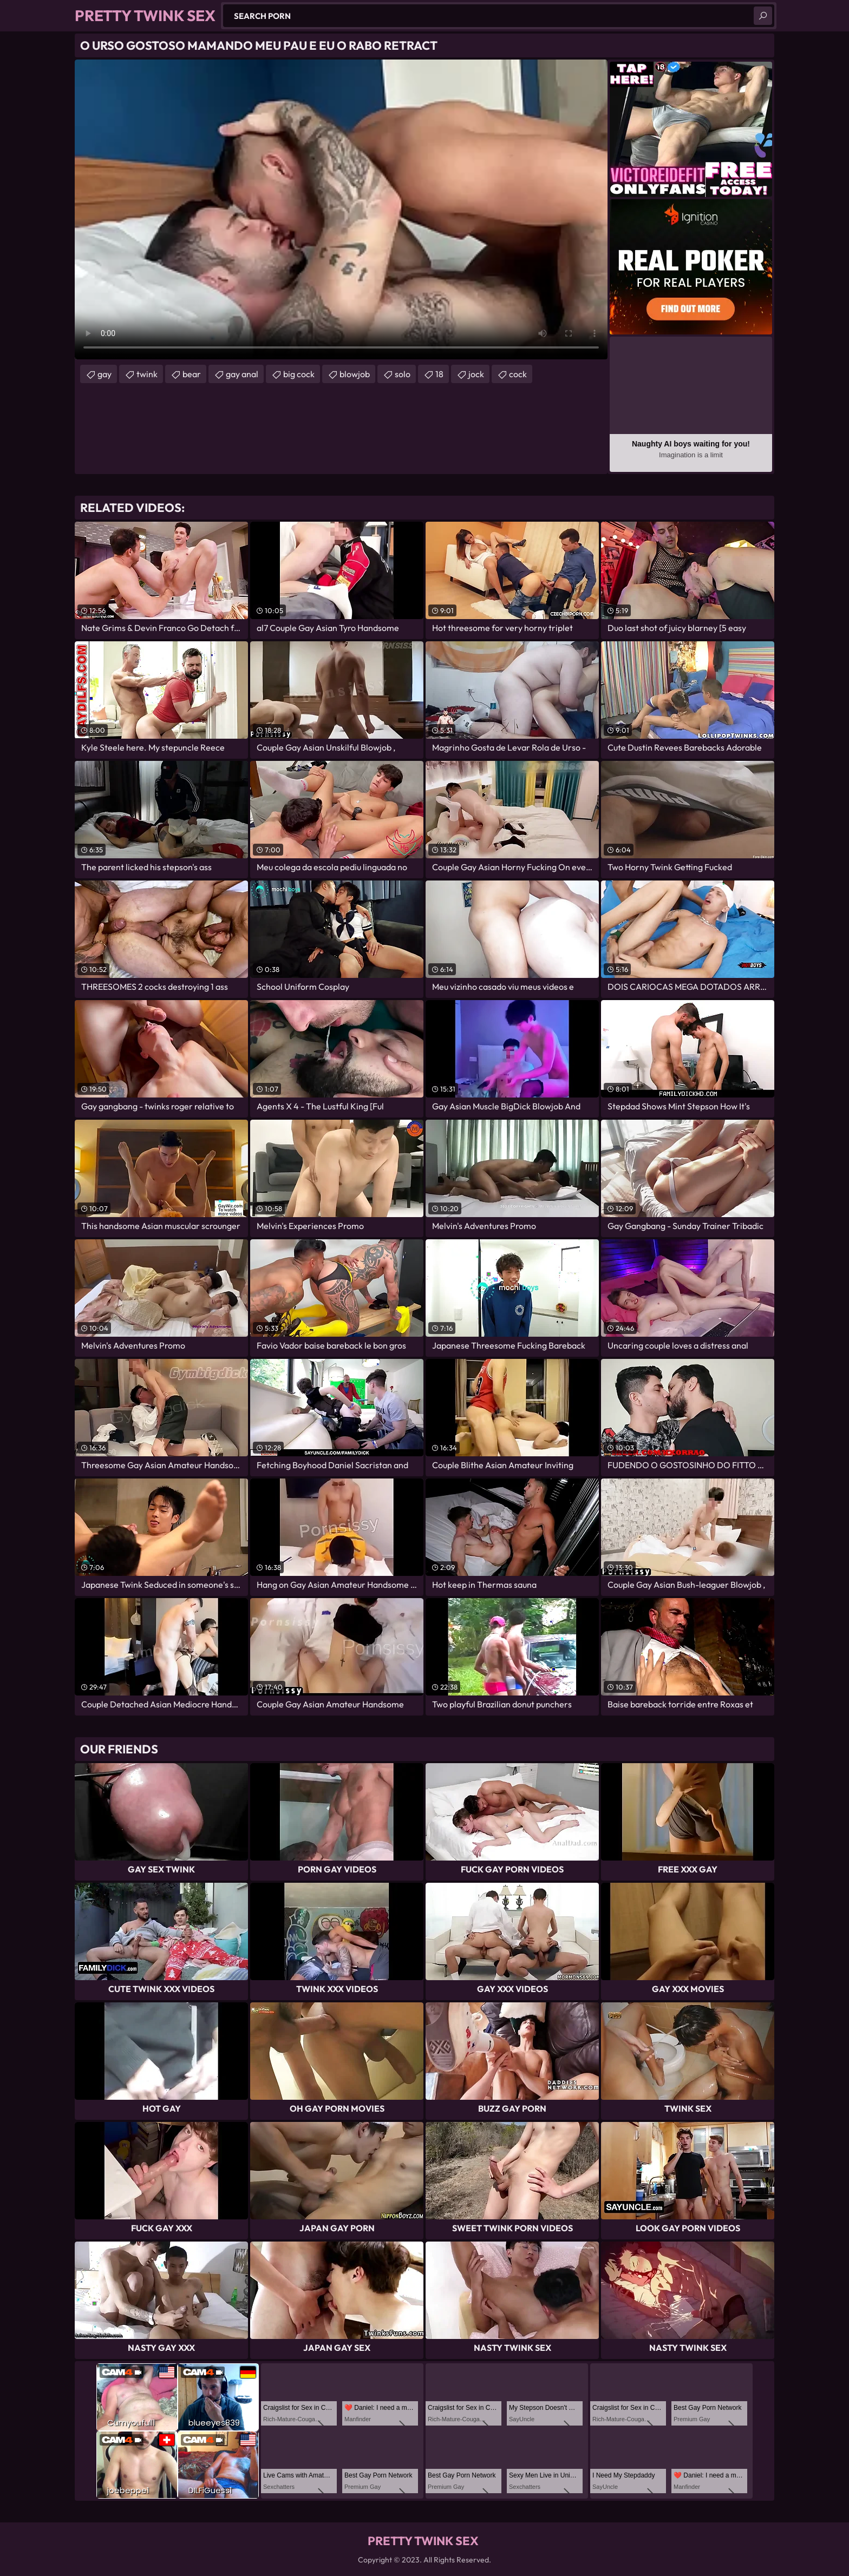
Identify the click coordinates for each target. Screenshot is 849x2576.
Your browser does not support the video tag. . (341, 209)
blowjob (354, 374)
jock (476, 374)
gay (104, 374)
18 (439, 374)
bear (191, 374)
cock (518, 374)
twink (147, 374)
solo (402, 374)
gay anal (242, 374)
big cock (299, 374)
